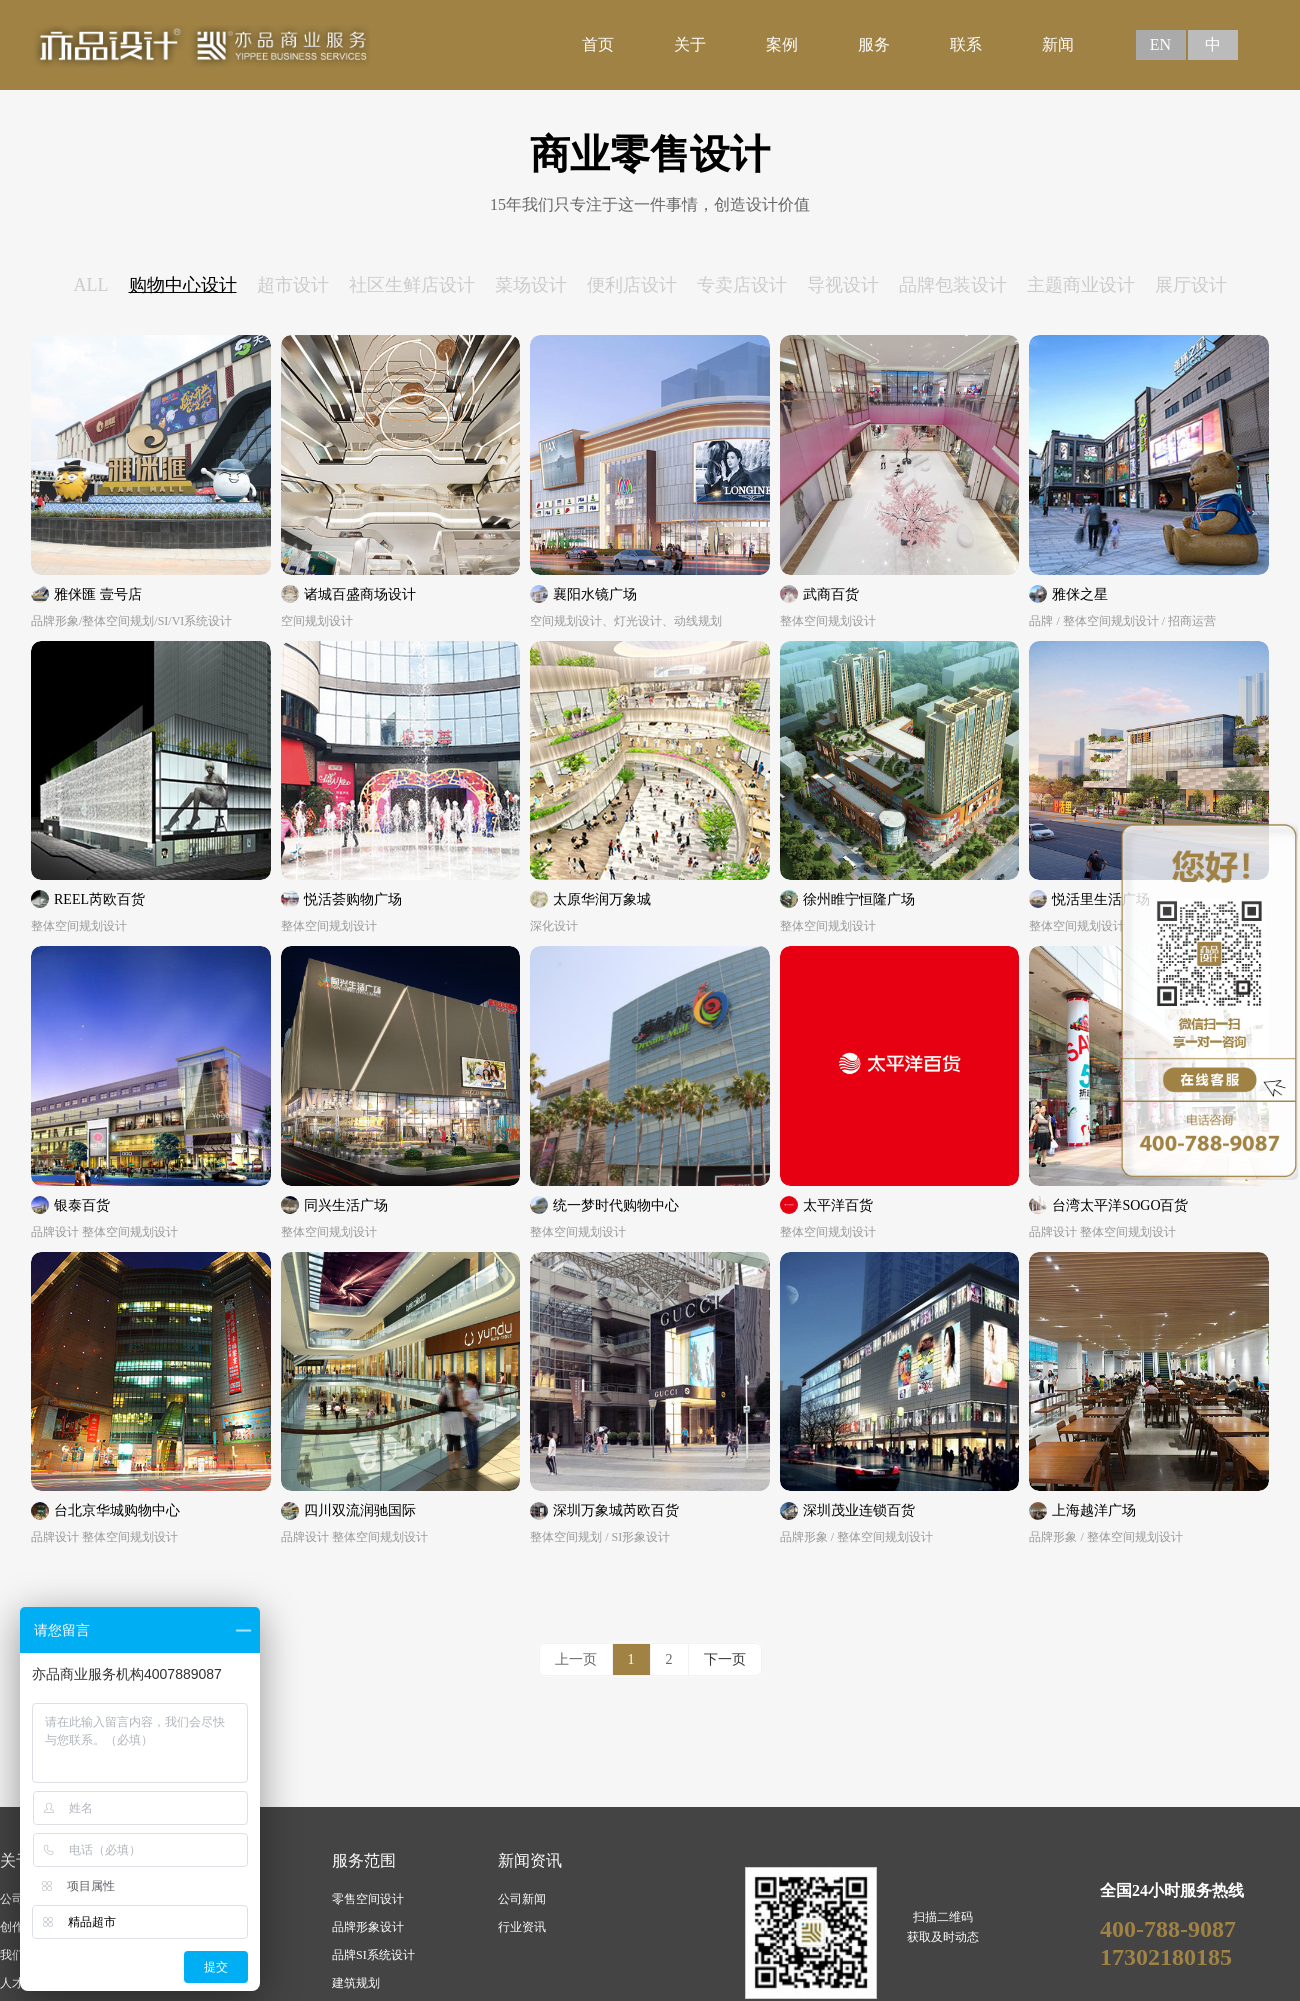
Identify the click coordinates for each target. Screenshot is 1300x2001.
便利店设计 (632, 285)
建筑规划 (356, 1983)
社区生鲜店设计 (412, 285)
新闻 (1058, 44)
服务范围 (364, 1860)
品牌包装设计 (953, 285)
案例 (782, 44)
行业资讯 (522, 1927)
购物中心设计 (183, 285)
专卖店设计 (742, 285)
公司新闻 (522, 1899)
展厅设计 (1191, 285)
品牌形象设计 (368, 1927)
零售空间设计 (368, 1899)
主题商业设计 (1081, 285)
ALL (91, 285)
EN (1160, 44)
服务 (874, 44)
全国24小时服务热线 (1172, 1890)
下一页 (725, 1659)
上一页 (576, 1659)
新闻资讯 (530, 1860)
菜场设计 (531, 285)
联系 (966, 44)
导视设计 (843, 285)
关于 (690, 44)
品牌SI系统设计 (373, 1955)
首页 (598, 44)
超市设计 (293, 285)
